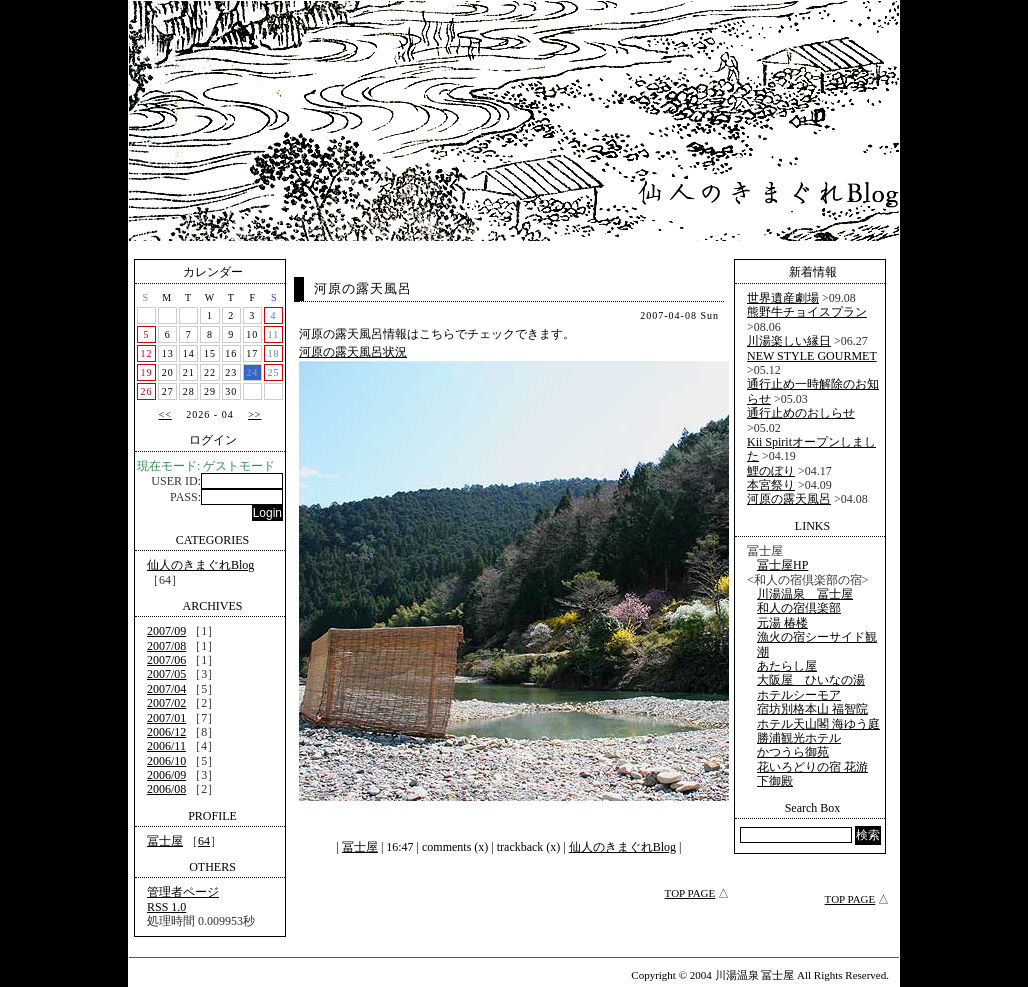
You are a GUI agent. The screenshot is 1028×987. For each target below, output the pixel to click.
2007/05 (166, 674)
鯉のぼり (771, 471)
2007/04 (166, 689)
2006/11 (166, 746)
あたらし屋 (787, 666)
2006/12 (166, 732)
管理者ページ (183, 892)
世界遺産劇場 (783, 298)
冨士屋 (165, 841)
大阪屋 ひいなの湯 (811, 680)
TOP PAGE (690, 893)
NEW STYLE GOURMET (812, 356)
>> (254, 414)
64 (204, 841)
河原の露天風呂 (363, 288)
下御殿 (775, 781)
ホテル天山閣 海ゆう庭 (818, 724)
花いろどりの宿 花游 (812, 767)
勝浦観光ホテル (799, 738)
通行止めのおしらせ (801, 413)
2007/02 (166, 703)
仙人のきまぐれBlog (200, 565)
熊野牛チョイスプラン (807, 312)
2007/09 (166, 631)
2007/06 (166, 660)
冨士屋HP (782, 565)
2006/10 (166, 761)
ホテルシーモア (799, 695)
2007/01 (166, 718)
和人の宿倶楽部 (799, 608)
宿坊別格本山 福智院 (812, 709)
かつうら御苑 (793, 752)
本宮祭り (771, 485)
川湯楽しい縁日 (789, 341)
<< (165, 414)
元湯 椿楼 (782, 623)
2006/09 (166, 775)
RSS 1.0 (166, 907)
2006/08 (166, 789)
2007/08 (166, 646)
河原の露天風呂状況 (353, 352)
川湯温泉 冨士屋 (805, 594)
